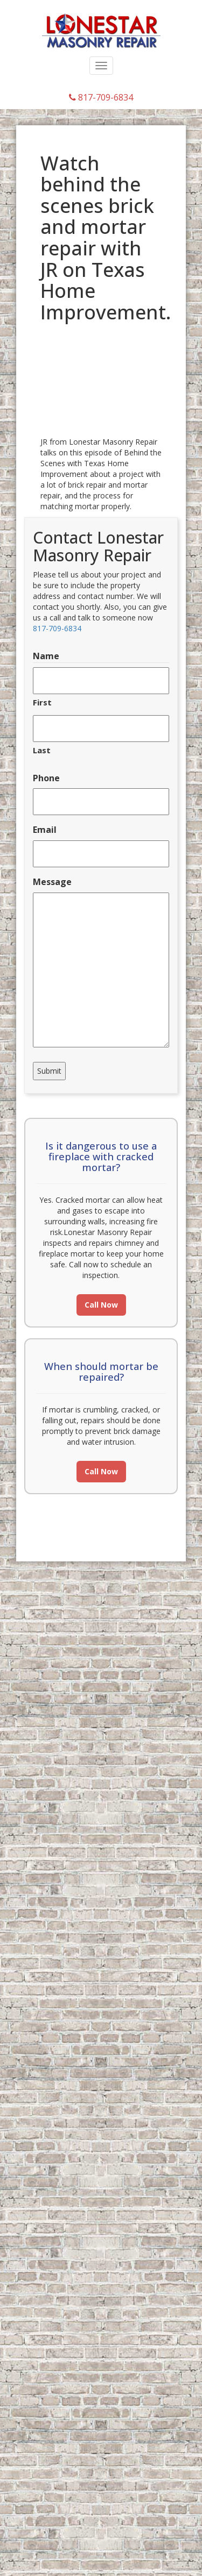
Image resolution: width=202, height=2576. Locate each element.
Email (45, 830)
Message (52, 882)
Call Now (101, 1305)
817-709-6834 (101, 97)
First (42, 702)
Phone (46, 778)
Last (42, 750)
